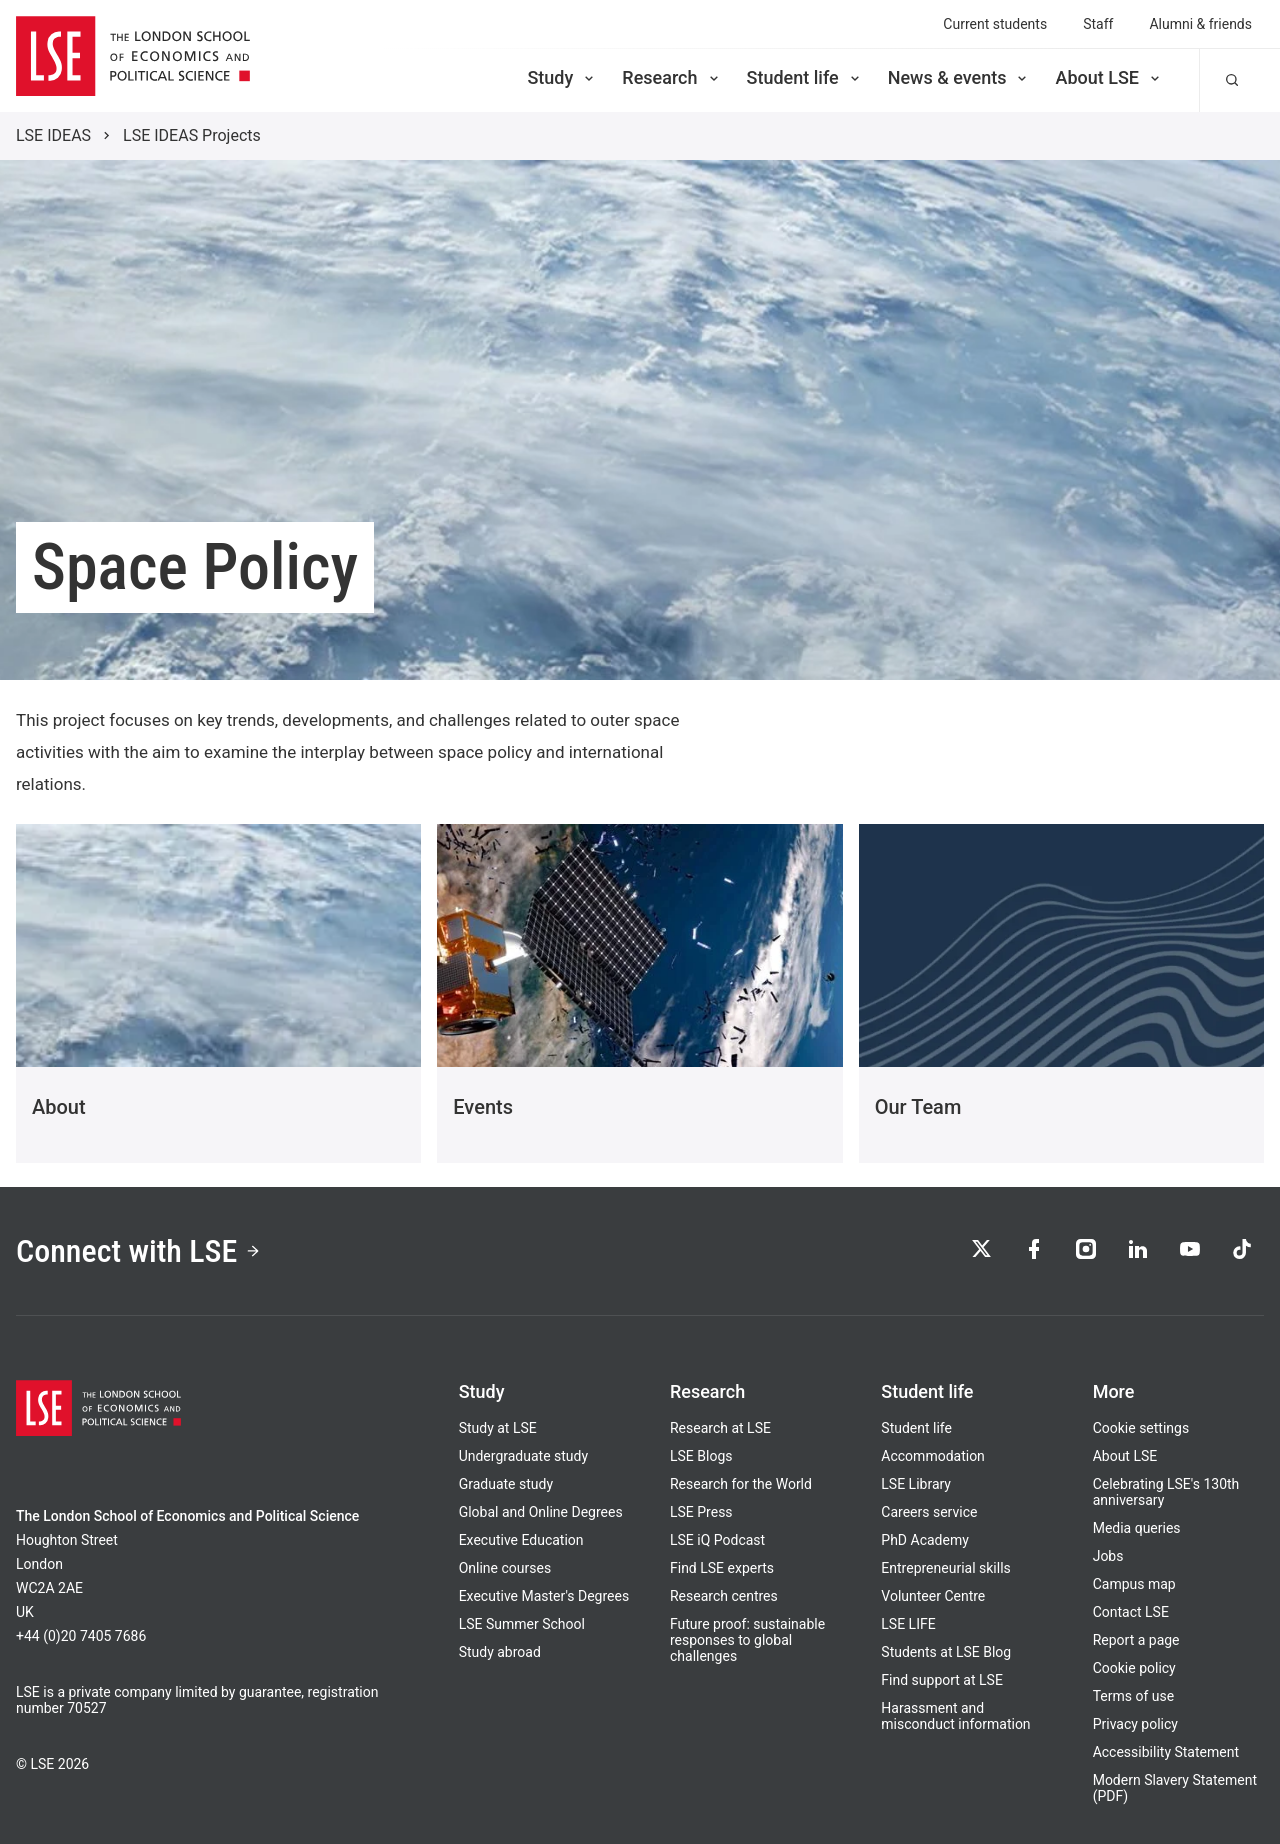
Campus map (1134, 1584)
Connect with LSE (138, 1251)
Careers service (929, 1512)
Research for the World (741, 1484)
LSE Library (916, 1484)
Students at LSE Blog (946, 1652)
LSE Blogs (701, 1456)
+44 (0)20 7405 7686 (81, 1636)
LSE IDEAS (53, 135)
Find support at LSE (942, 1680)
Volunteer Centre (933, 1596)
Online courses (505, 1568)
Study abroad (500, 1652)
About (59, 1107)
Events (483, 1107)
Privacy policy (1135, 1724)
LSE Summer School (522, 1624)
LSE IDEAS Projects (192, 135)
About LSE (1109, 77)
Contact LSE (1131, 1612)
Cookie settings (1141, 1428)
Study (562, 77)
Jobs (1108, 1556)
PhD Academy (925, 1540)
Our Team (918, 1107)
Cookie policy (1134, 1668)
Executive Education (521, 1540)
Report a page (1136, 1640)
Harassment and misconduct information (955, 1716)
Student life (805, 77)
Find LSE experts (722, 1568)
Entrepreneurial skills (945, 1568)
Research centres (724, 1596)
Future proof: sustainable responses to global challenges (747, 1640)
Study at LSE (498, 1428)
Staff (1098, 24)
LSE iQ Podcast (717, 1540)
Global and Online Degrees (541, 1512)
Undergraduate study (523, 1456)
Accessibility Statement (1166, 1752)
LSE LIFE (908, 1624)
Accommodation (933, 1456)
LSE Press (701, 1512)
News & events (959, 77)
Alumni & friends (1200, 24)
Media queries (1137, 1528)
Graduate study (506, 1484)
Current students (995, 24)
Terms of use (1134, 1696)
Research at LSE (720, 1428)
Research (671, 77)
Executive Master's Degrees (544, 1596)
